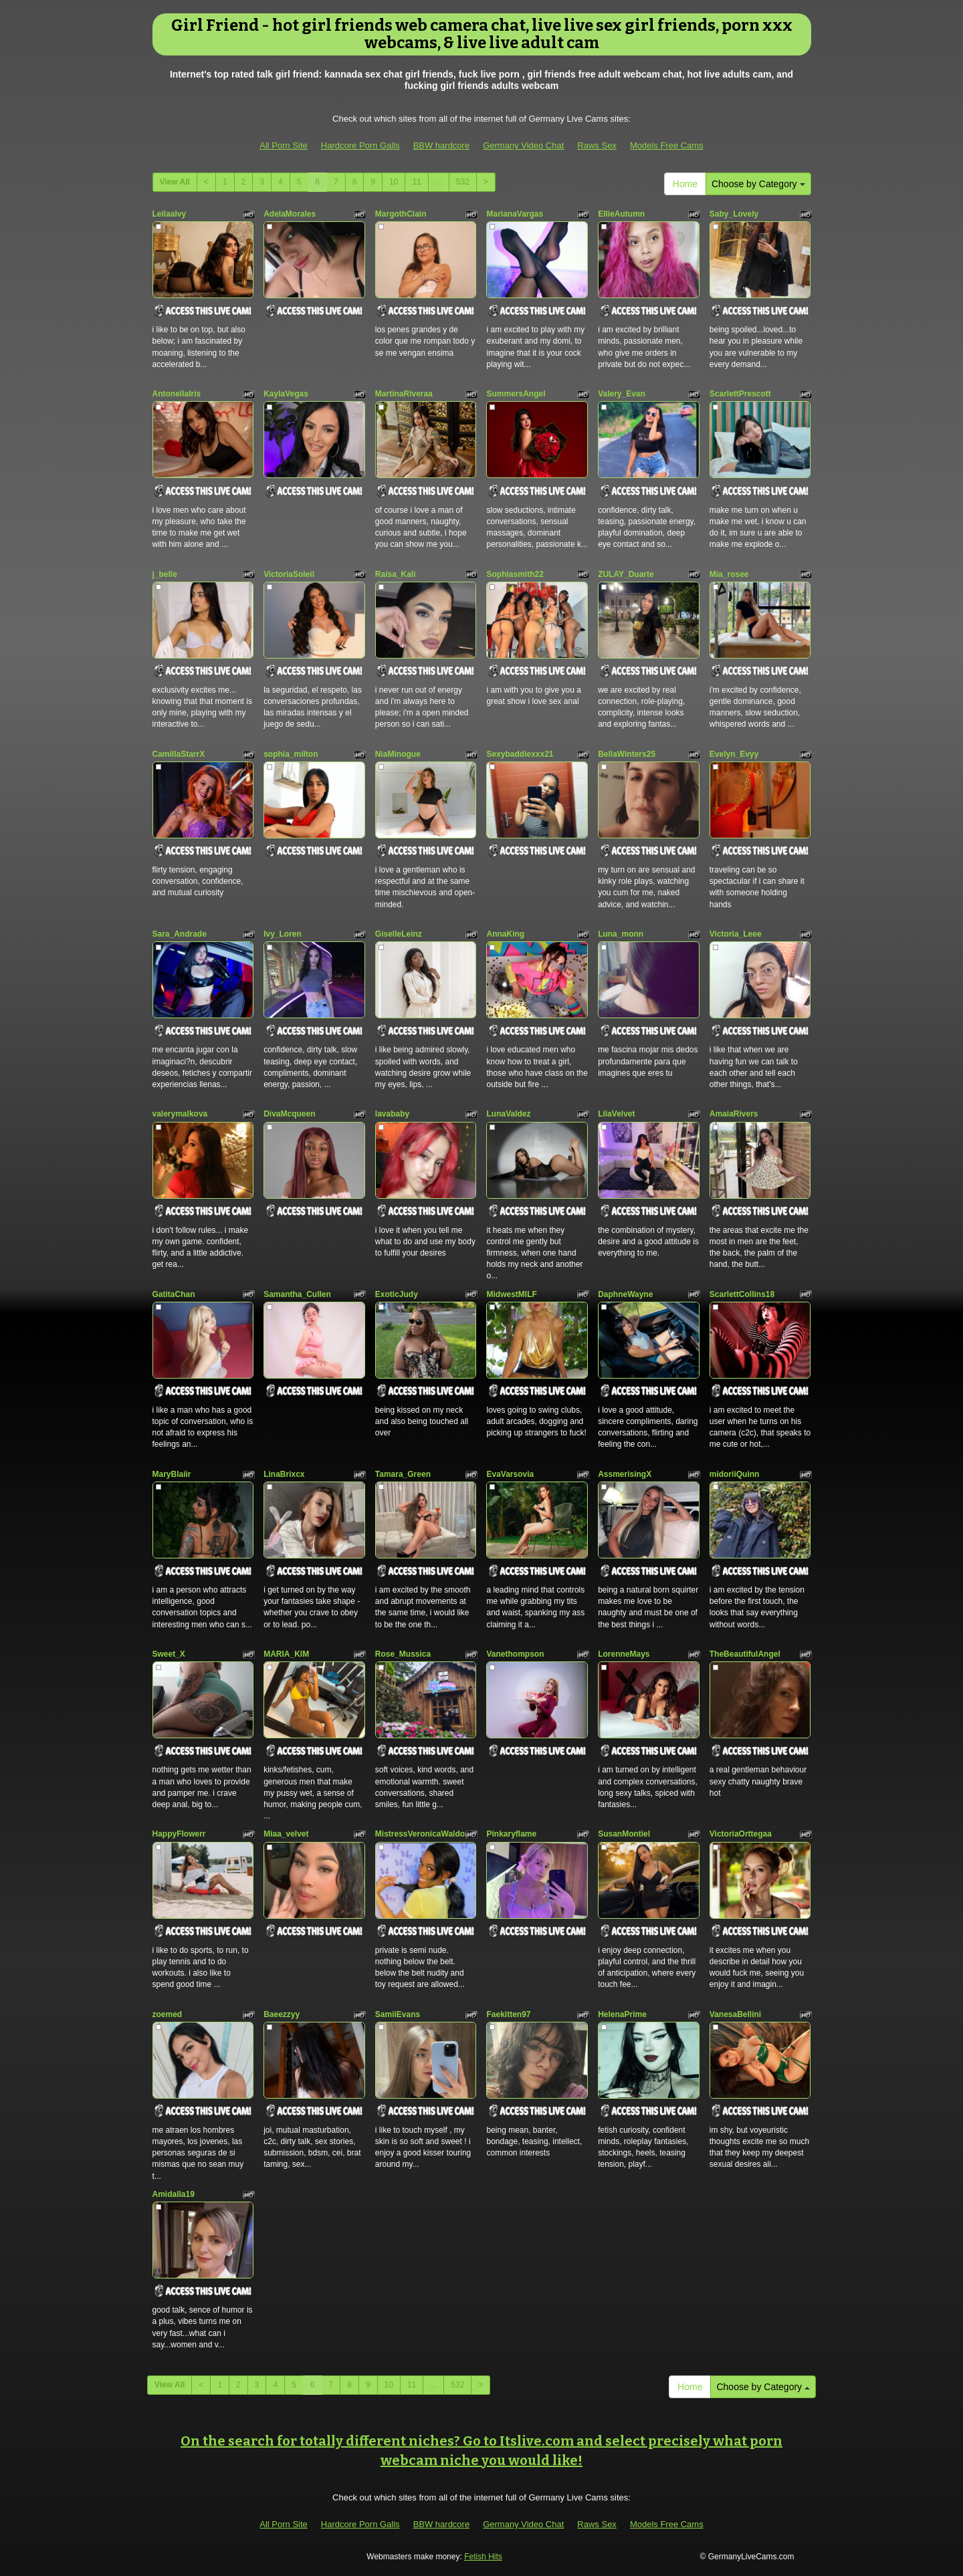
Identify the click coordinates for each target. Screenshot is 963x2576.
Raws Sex (597, 145)
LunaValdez (508, 1114)
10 (393, 182)
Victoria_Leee (736, 934)
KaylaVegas (285, 393)
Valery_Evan (621, 393)
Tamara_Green (403, 1474)
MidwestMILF (511, 1294)
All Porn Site (283, 145)
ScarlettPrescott (740, 393)
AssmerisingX (624, 1474)
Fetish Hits (483, 2556)
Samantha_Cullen (297, 1294)
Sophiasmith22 (514, 574)
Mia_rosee (729, 574)
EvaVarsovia (510, 1474)
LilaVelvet (616, 1114)
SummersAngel (515, 393)
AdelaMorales (289, 214)
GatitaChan (173, 1294)
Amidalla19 (173, 2194)
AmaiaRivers (734, 1114)
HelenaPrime (622, 2014)
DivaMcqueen (289, 1114)
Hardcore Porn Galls (360, 145)
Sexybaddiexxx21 (519, 754)
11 (416, 182)
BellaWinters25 (626, 754)
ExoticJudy (396, 1294)
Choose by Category (758, 184)
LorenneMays (623, 1654)
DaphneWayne (625, 1294)
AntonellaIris (176, 393)
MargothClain (401, 214)
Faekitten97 (508, 2014)
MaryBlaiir (171, 1474)
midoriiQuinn (735, 1474)
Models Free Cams (667, 145)
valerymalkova (180, 1114)
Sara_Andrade (179, 934)
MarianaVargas (514, 214)
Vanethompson (515, 1654)
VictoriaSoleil (288, 574)
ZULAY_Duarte (626, 574)
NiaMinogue (398, 754)
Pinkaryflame (511, 1834)
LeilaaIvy (169, 214)
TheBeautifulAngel (745, 1654)
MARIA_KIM (286, 1654)
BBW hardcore (441, 145)
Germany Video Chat (523, 145)
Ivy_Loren (282, 934)
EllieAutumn (621, 214)
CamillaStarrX (178, 754)
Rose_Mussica (403, 1654)
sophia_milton (290, 754)
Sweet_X (168, 1654)
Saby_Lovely (734, 214)
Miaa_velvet (285, 1834)
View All (175, 182)
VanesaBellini (735, 2014)
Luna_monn (620, 934)
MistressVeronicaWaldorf (423, 1834)
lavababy (392, 1114)
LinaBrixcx (283, 1474)
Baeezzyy (281, 2014)
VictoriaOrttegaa (741, 1834)
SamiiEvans (397, 2014)
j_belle (164, 574)
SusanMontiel (624, 1834)
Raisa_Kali (395, 574)
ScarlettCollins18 (742, 1294)
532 (462, 182)
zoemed (167, 2014)
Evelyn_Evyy (734, 754)
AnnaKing (505, 934)
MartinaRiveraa (404, 393)
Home (685, 184)
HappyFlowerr (179, 1834)
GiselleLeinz (398, 934)
